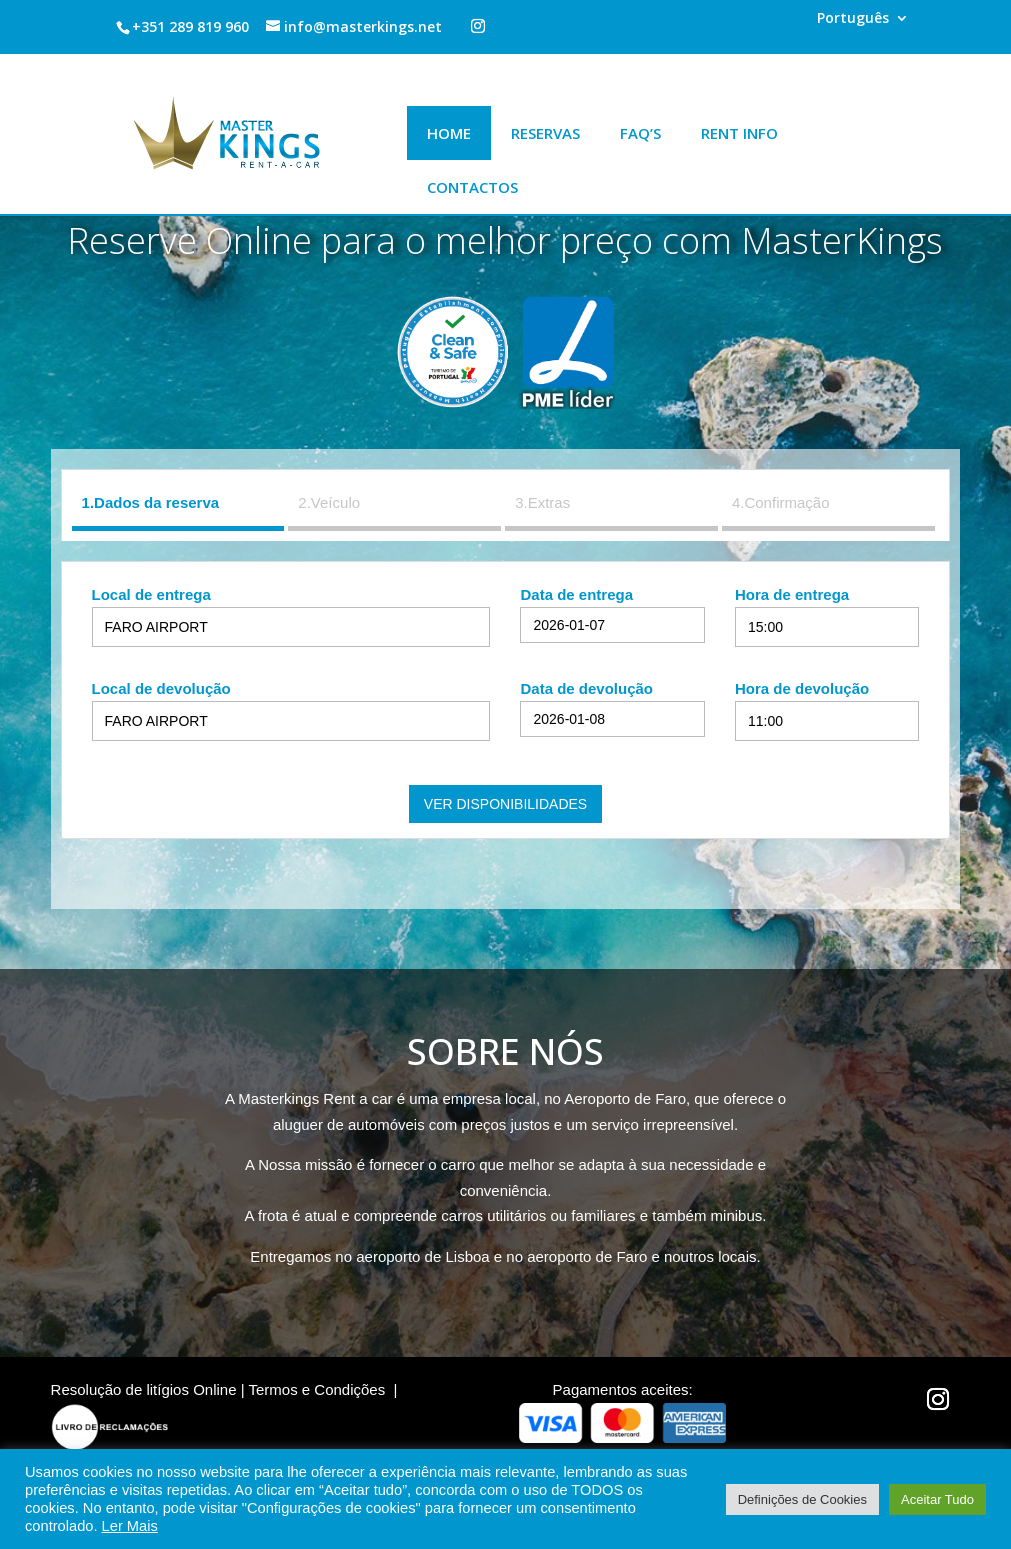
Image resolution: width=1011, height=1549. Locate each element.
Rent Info (739, 133)
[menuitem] (863, 23)
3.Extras (542, 502)
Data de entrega (576, 594)
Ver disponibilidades (505, 804)
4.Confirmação (781, 502)
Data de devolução (586, 688)
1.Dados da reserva (151, 502)
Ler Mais (130, 1526)
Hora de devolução (802, 688)
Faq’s (640, 133)
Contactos (472, 187)
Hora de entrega (792, 594)
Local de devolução (161, 688)
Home (449, 133)
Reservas (545, 133)
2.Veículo (329, 502)
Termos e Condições (316, 1389)
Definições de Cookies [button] (802, 1499)
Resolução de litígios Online (144, 1389)
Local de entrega (151, 594)
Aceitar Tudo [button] (937, 1499)
